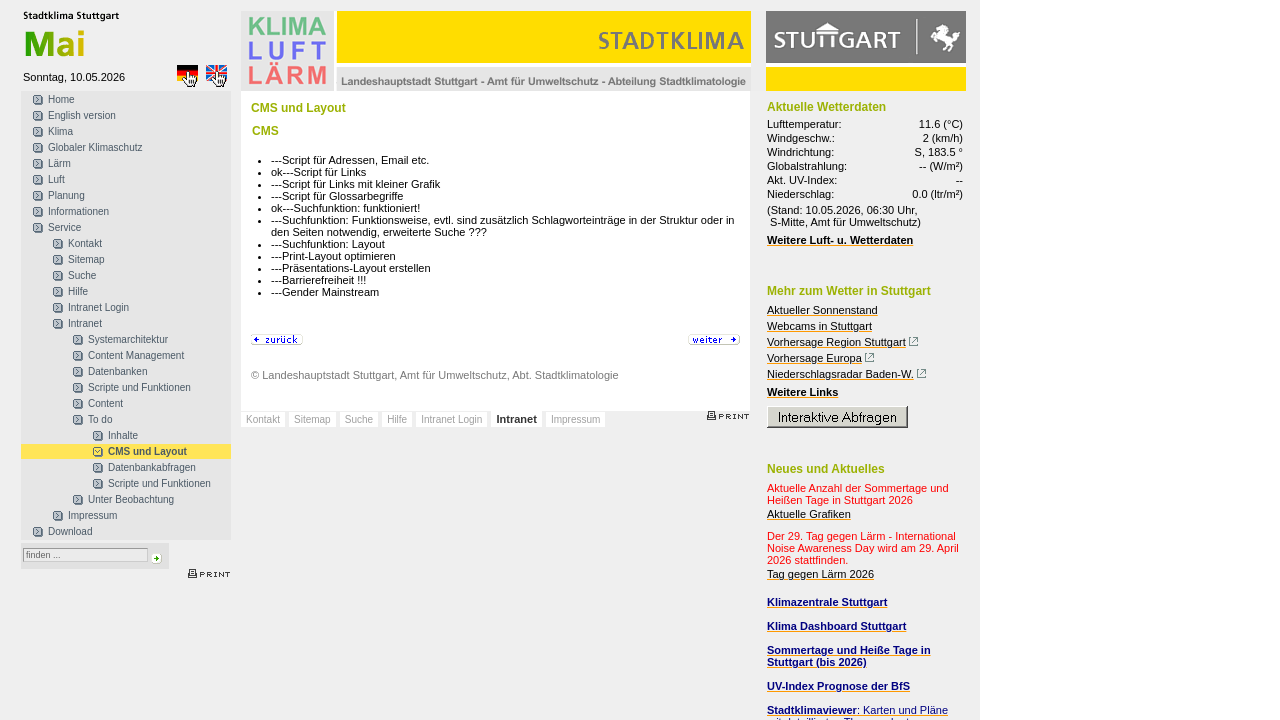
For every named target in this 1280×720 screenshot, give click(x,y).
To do (100, 419)
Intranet (85, 323)
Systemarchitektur (128, 339)
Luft (56, 179)
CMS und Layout (147, 451)
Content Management (136, 355)
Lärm (59, 163)
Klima (60, 131)
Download (70, 531)
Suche (82, 275)
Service (64, 227)
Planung (66, 195)
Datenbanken (118, 371)
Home (61, 99)
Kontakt (85, 243)
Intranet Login (98, 307)
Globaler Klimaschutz (95, 147)
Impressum (92, 515)
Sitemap (86, 259)
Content (105, 403)
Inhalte (123, 435)
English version (82, 115)
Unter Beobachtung (131, 499)
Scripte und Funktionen (139, 387)
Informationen (78, 211)
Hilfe (78, 291)
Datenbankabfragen (152, 467)
